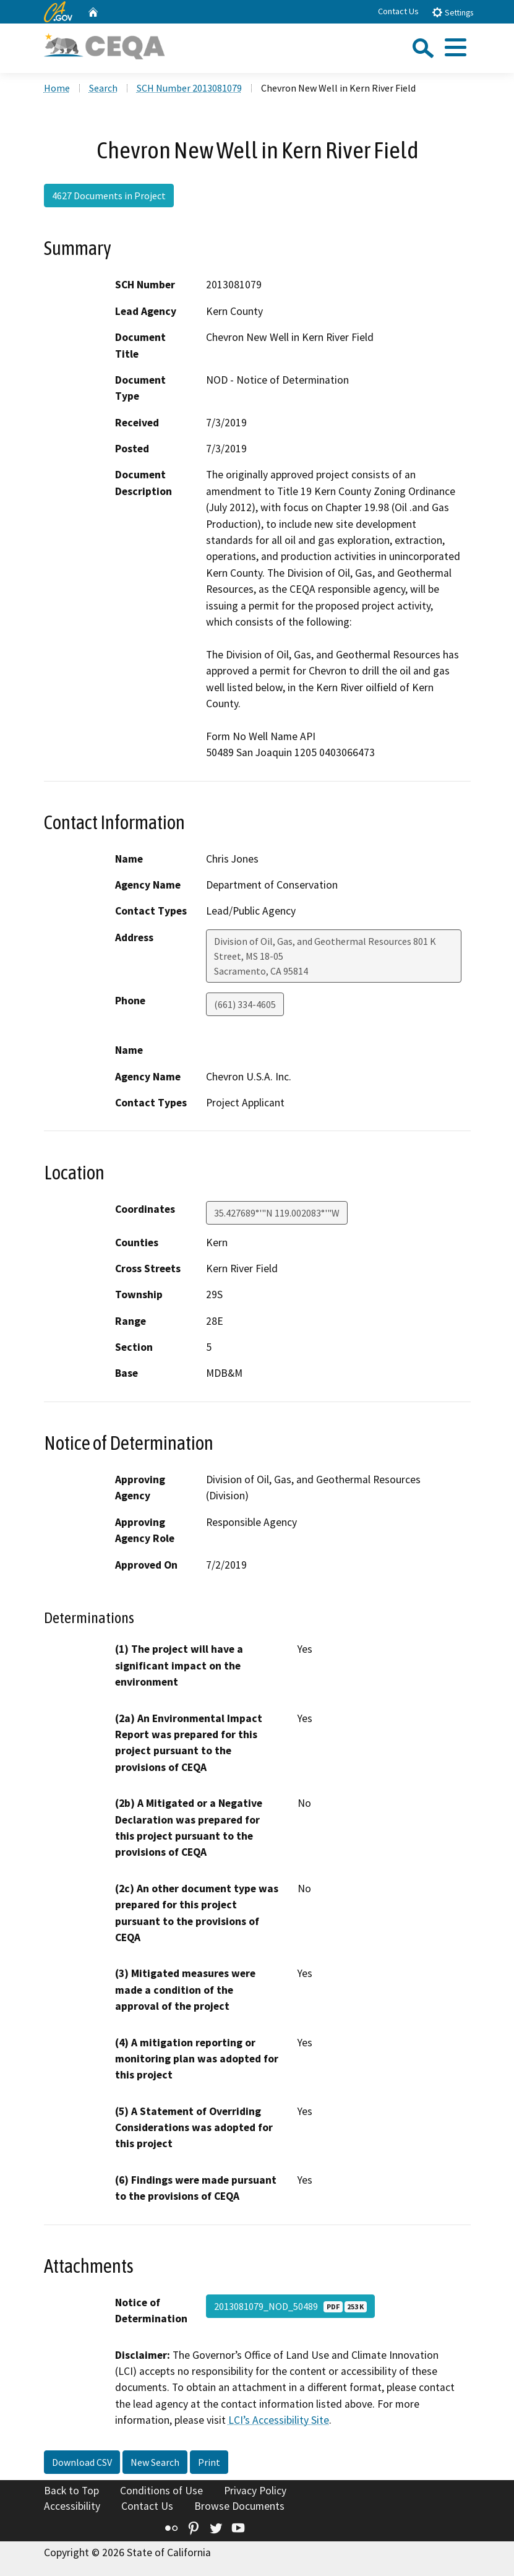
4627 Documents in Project (109, 195)
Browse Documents (239, 2506)
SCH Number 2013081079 (189, 88)
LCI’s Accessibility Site (278, 2420)
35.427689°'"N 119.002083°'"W (277, 1213)
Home (57, 88)
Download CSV (82, 2462)
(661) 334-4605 (245, 1004)
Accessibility (72, 2506)
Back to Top (71, 2490)
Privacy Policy (255, 2490)
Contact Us (398, 11)
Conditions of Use (161, 2490)
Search (103, 88)
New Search (155, 2462)
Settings (452, 12)
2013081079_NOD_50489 (290, 2306)
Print (209, 2462)
